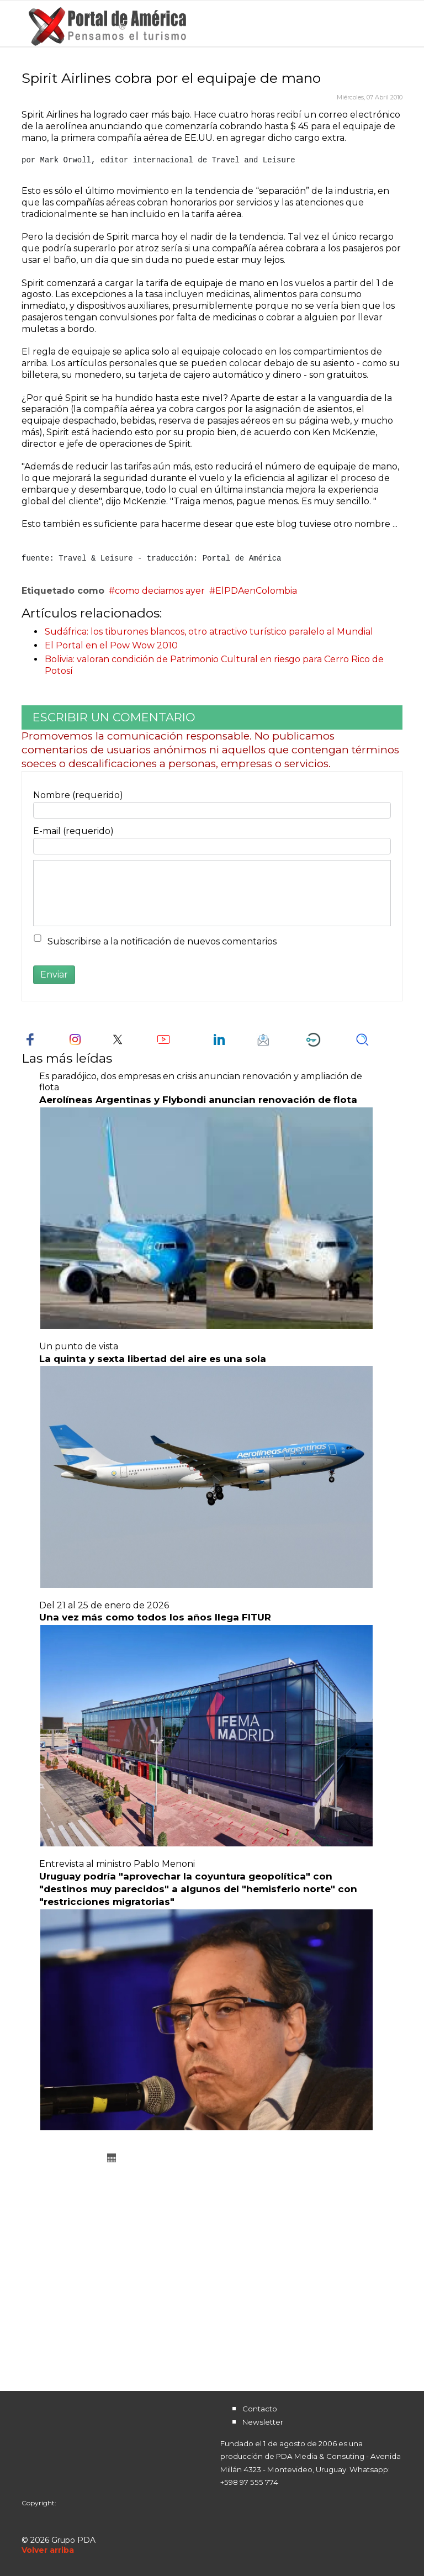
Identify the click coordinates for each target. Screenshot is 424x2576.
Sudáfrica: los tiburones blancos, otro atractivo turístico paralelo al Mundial (209, 631)
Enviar (54, 974)
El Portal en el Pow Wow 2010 (111, 645)
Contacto (259, 2408)
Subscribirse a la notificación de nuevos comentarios (162, 941)
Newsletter (262, 2421)
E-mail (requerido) (73, 831)
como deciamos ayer (160, 590)
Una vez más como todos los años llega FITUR (155, 1617)
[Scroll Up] (48, 2550)
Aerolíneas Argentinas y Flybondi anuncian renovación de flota (198, 1099)
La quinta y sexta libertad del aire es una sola (152, 1358)
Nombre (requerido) (78, 795)
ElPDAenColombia (256, 590)
